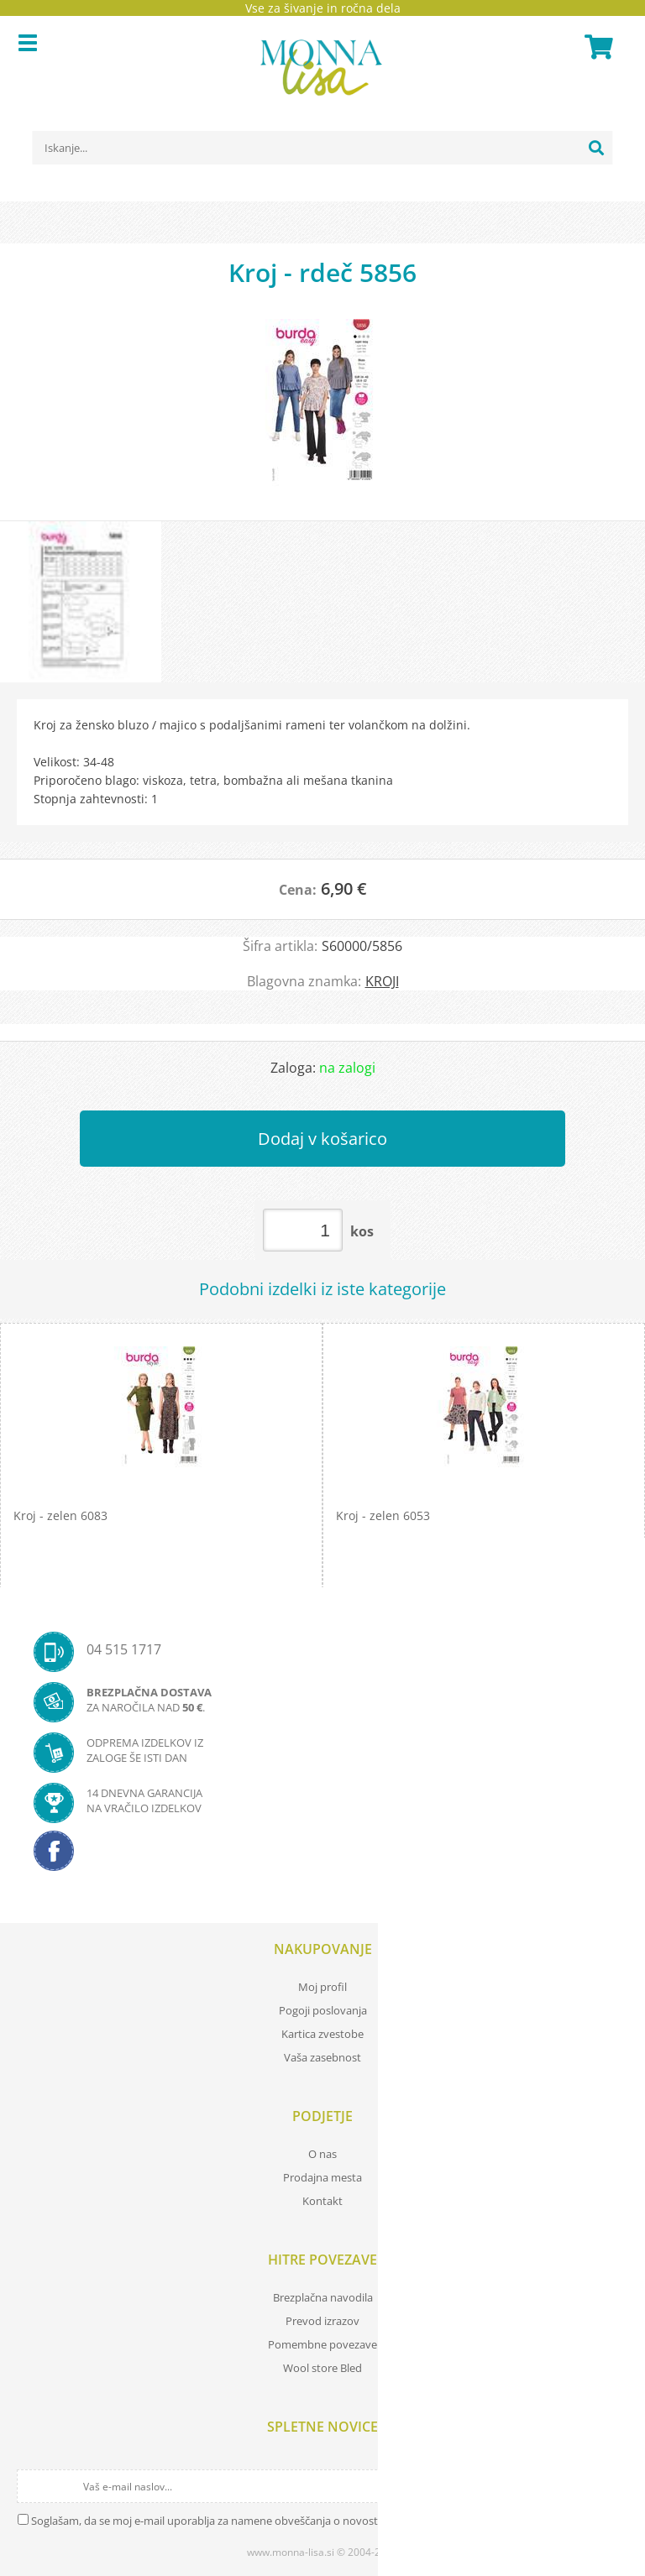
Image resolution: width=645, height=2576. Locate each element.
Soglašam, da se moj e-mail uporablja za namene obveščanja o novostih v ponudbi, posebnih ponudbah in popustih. (321, 2520)
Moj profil (322, 1986)
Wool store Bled (322, 2367)
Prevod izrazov (322, 2320)
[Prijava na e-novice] (613, 2486)
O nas (322, 2153)
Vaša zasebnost (322, 2057)
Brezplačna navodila (323, 2297)
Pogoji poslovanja (323, 2010)
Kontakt (322, 2200)
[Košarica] (596, 47)
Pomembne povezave (322, 2344)
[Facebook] (322, 1856)
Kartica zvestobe (322, 2033)
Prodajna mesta (322, 2177)
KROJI (382, 981)
